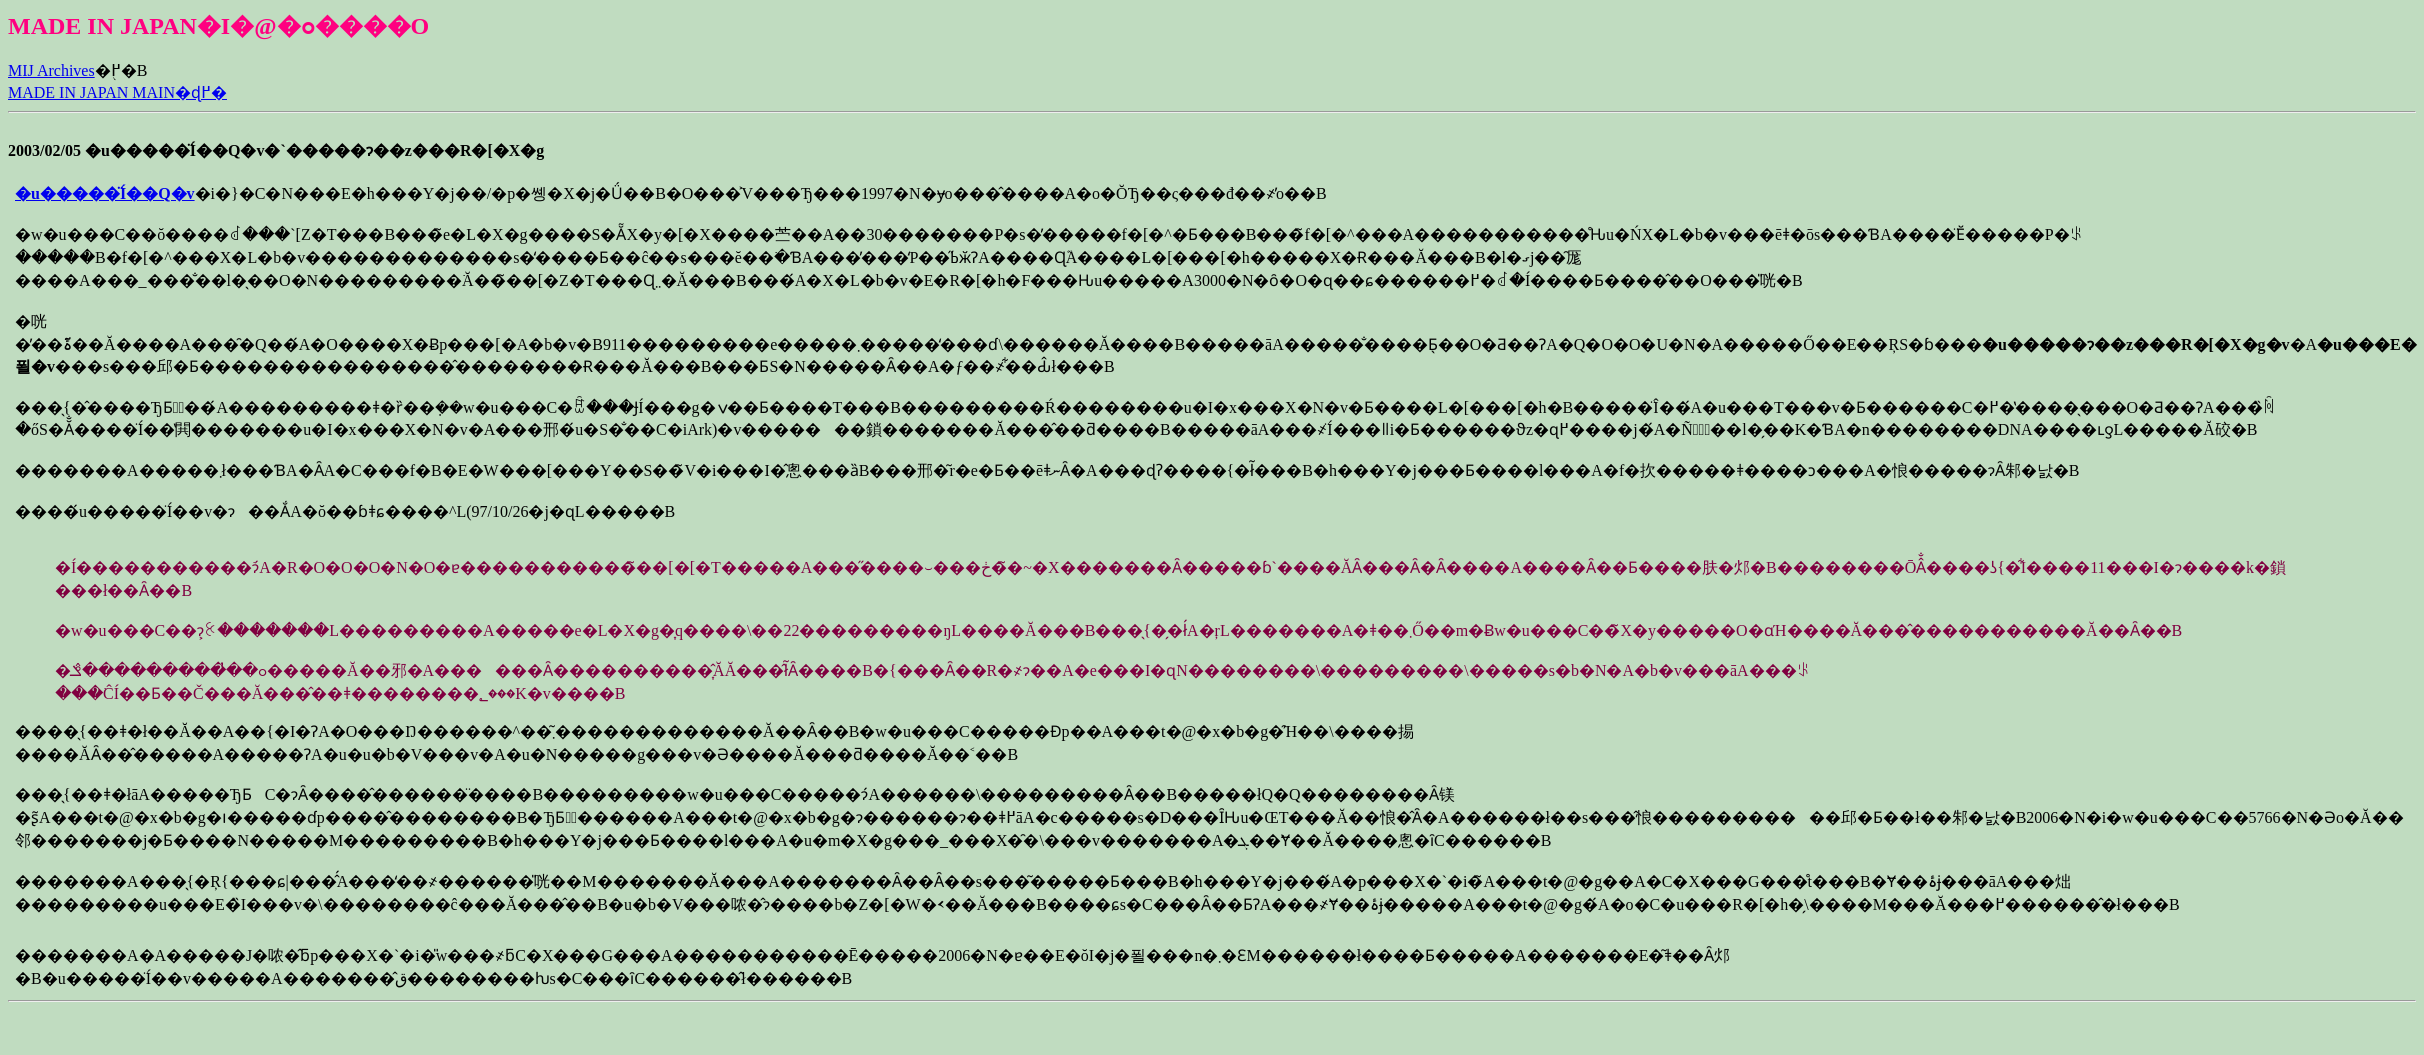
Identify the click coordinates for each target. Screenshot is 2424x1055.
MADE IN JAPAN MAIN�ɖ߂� (117, 92)
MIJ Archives (51, 70)
